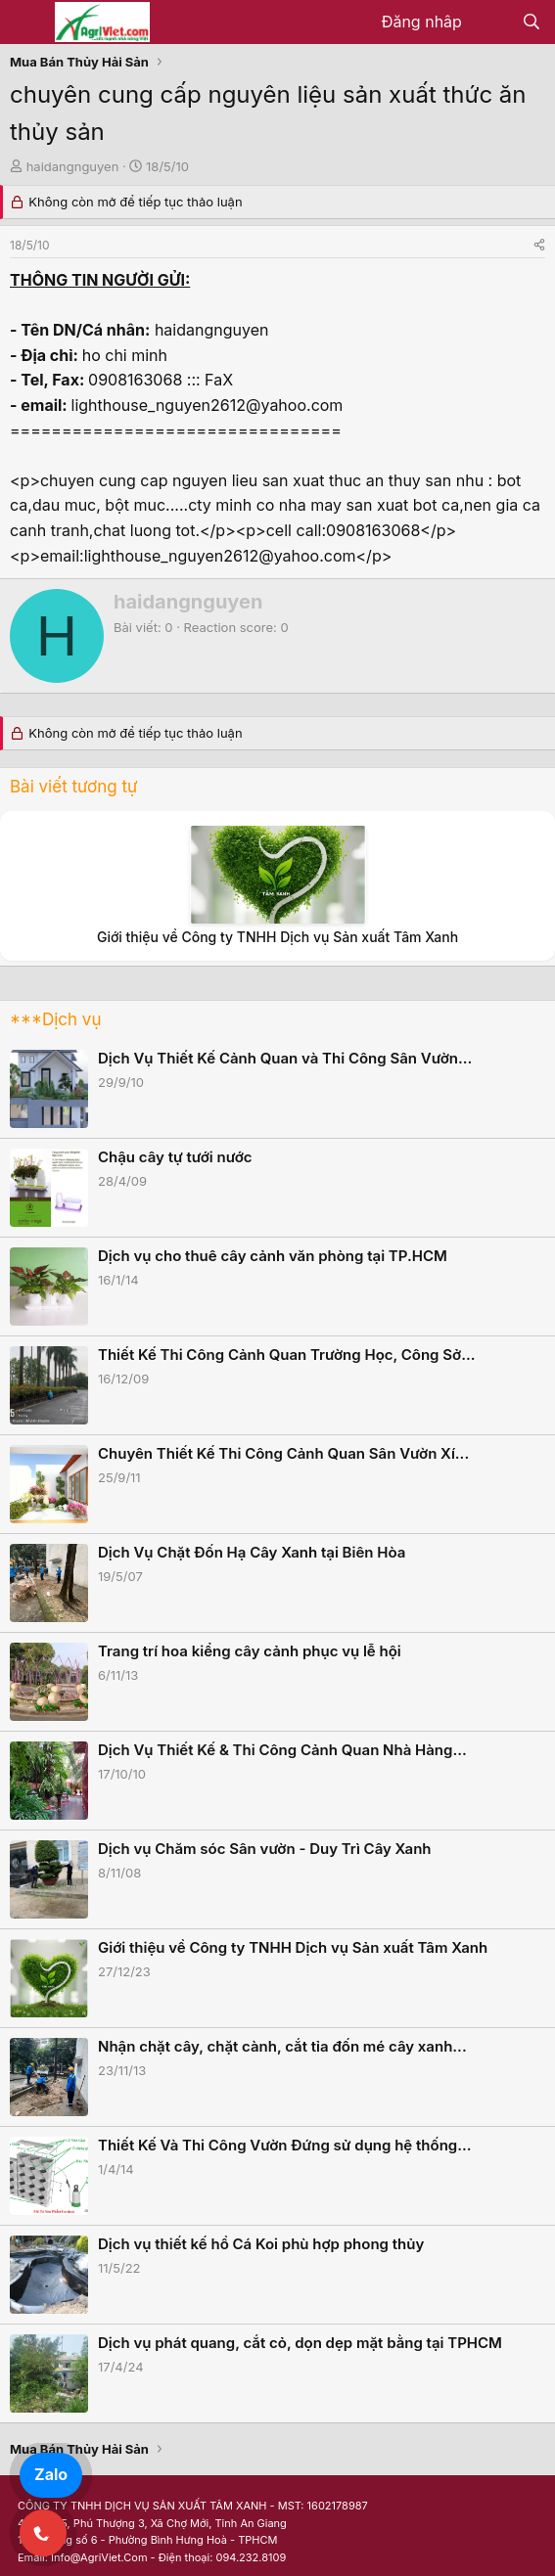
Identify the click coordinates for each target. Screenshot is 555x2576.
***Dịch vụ (55, 1019)
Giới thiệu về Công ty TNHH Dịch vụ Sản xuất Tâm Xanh (277, 936)
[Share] (539, 245)
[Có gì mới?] (492, 22)
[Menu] (27, 22)
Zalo (51, 2474)
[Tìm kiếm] (531, 22)
